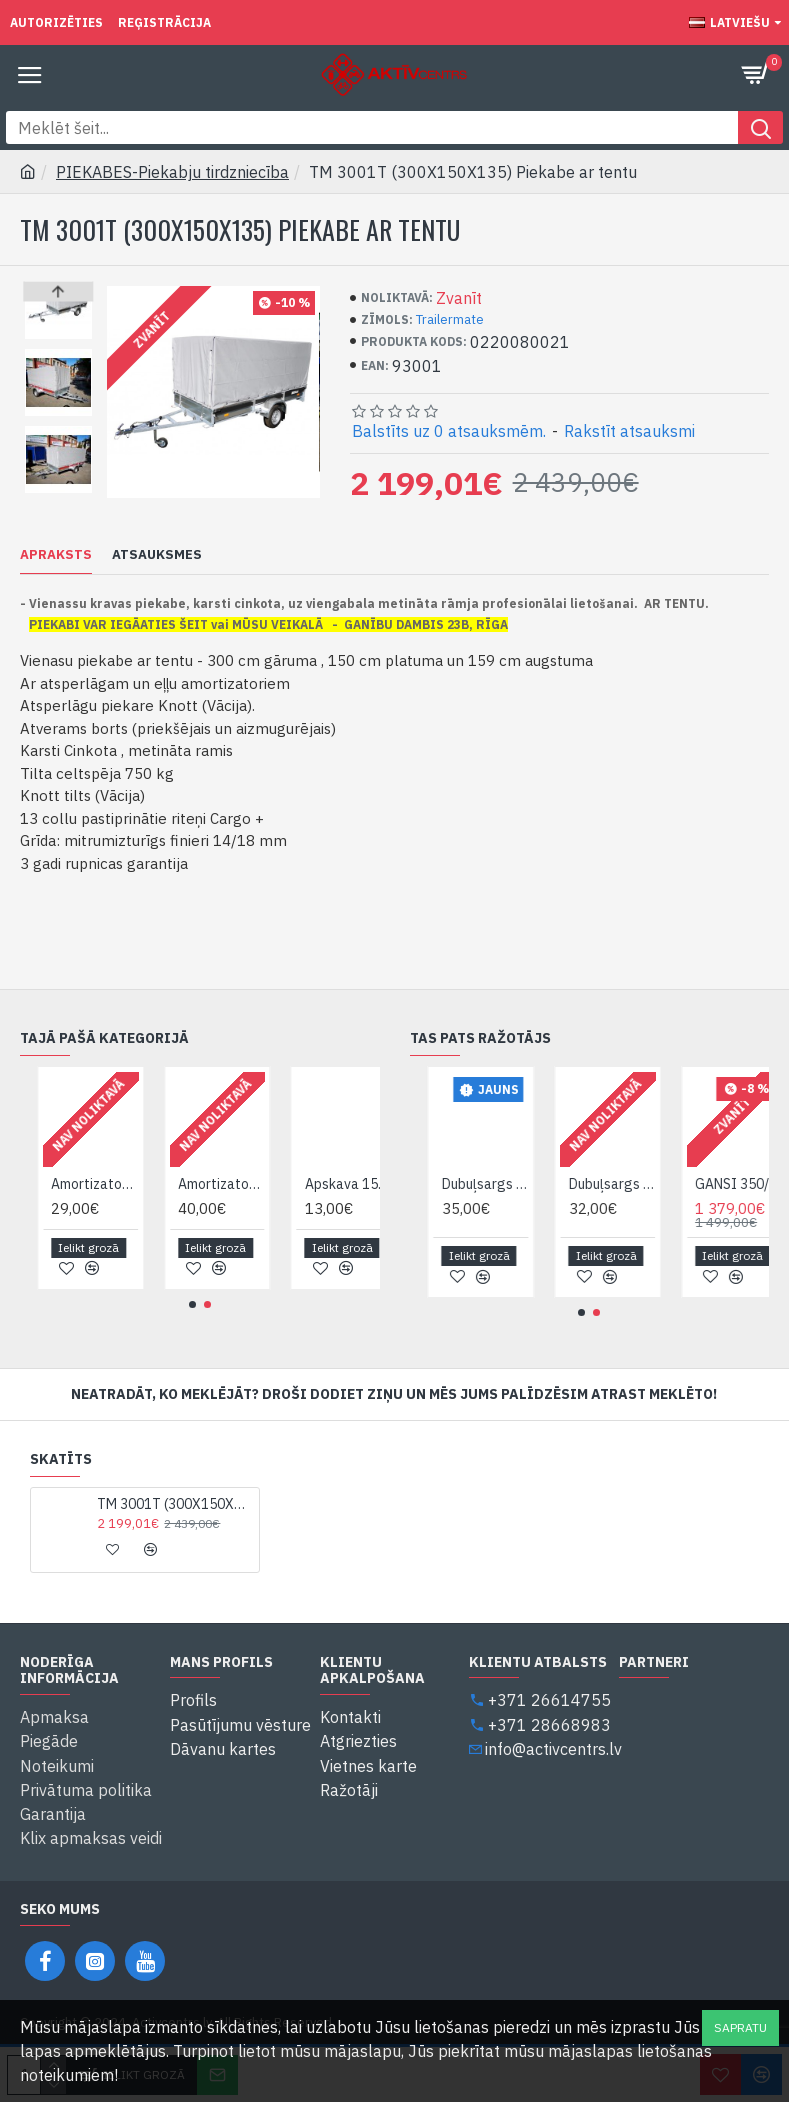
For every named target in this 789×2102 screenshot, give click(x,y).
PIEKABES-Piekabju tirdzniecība (172, 172)
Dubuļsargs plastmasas (650, 1185)
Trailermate (450, 319)
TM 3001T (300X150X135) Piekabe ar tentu (174, 1505)
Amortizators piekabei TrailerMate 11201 (132, 1185)
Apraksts (56, 555)
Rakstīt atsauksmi (629, 431)
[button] (59, 488)
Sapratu (740, 2027)
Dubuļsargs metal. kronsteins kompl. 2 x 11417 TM (523, 1185)
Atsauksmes (157, 555)
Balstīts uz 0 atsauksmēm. (449, 431)
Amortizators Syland (258, 1185)
